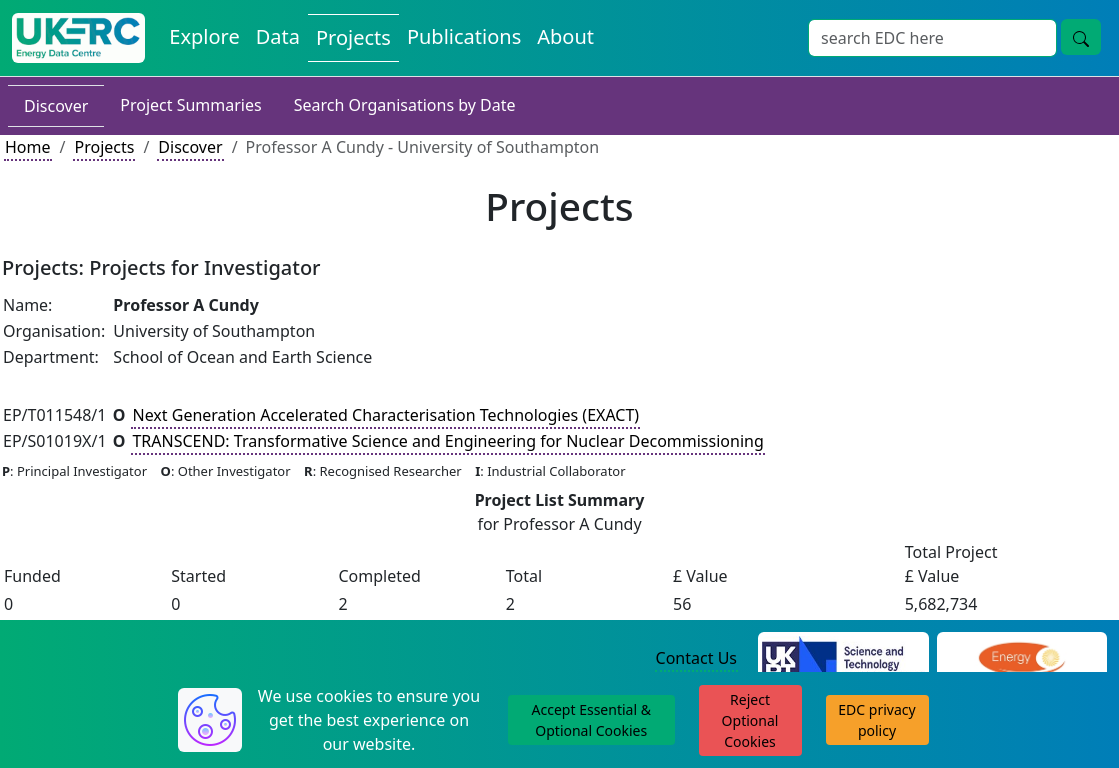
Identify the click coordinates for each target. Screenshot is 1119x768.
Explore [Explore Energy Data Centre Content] (204, 36)
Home (28, 147)
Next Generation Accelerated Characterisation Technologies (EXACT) (385, 415)
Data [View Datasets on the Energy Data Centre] (278, 36)
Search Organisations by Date (405, 105)
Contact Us (696, 658)
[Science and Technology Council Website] (843, 659)
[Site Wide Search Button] (1081, 37)
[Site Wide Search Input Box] (932, 38)
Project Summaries (190, 105)
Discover (56, 106)
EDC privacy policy (876, 720)
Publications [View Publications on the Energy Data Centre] (464, 36)
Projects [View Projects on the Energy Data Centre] (353, 37)
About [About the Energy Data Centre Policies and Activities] (565, 36)
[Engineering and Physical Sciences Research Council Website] (1021, 659)
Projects (104, 147)
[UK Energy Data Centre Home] (78, 38)
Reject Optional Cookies (750, 720)
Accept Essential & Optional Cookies (591, 720)
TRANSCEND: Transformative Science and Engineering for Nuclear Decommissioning (447, 441)
